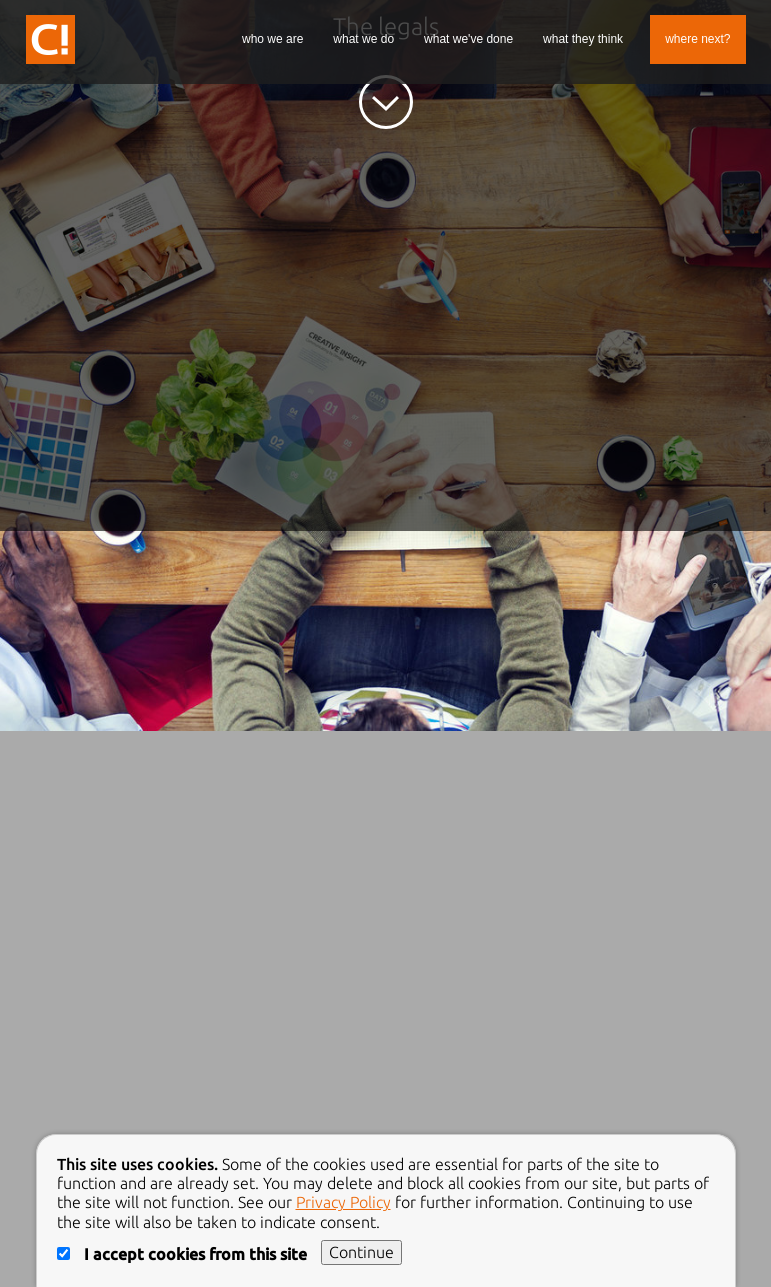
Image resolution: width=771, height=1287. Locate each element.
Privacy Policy (343, 1202)
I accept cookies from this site (184, 1254)
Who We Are (272, 39)
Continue (361, 1252)
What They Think (583, 39)
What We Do (363, 39)
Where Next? (697, 39)
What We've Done (468, 39)
